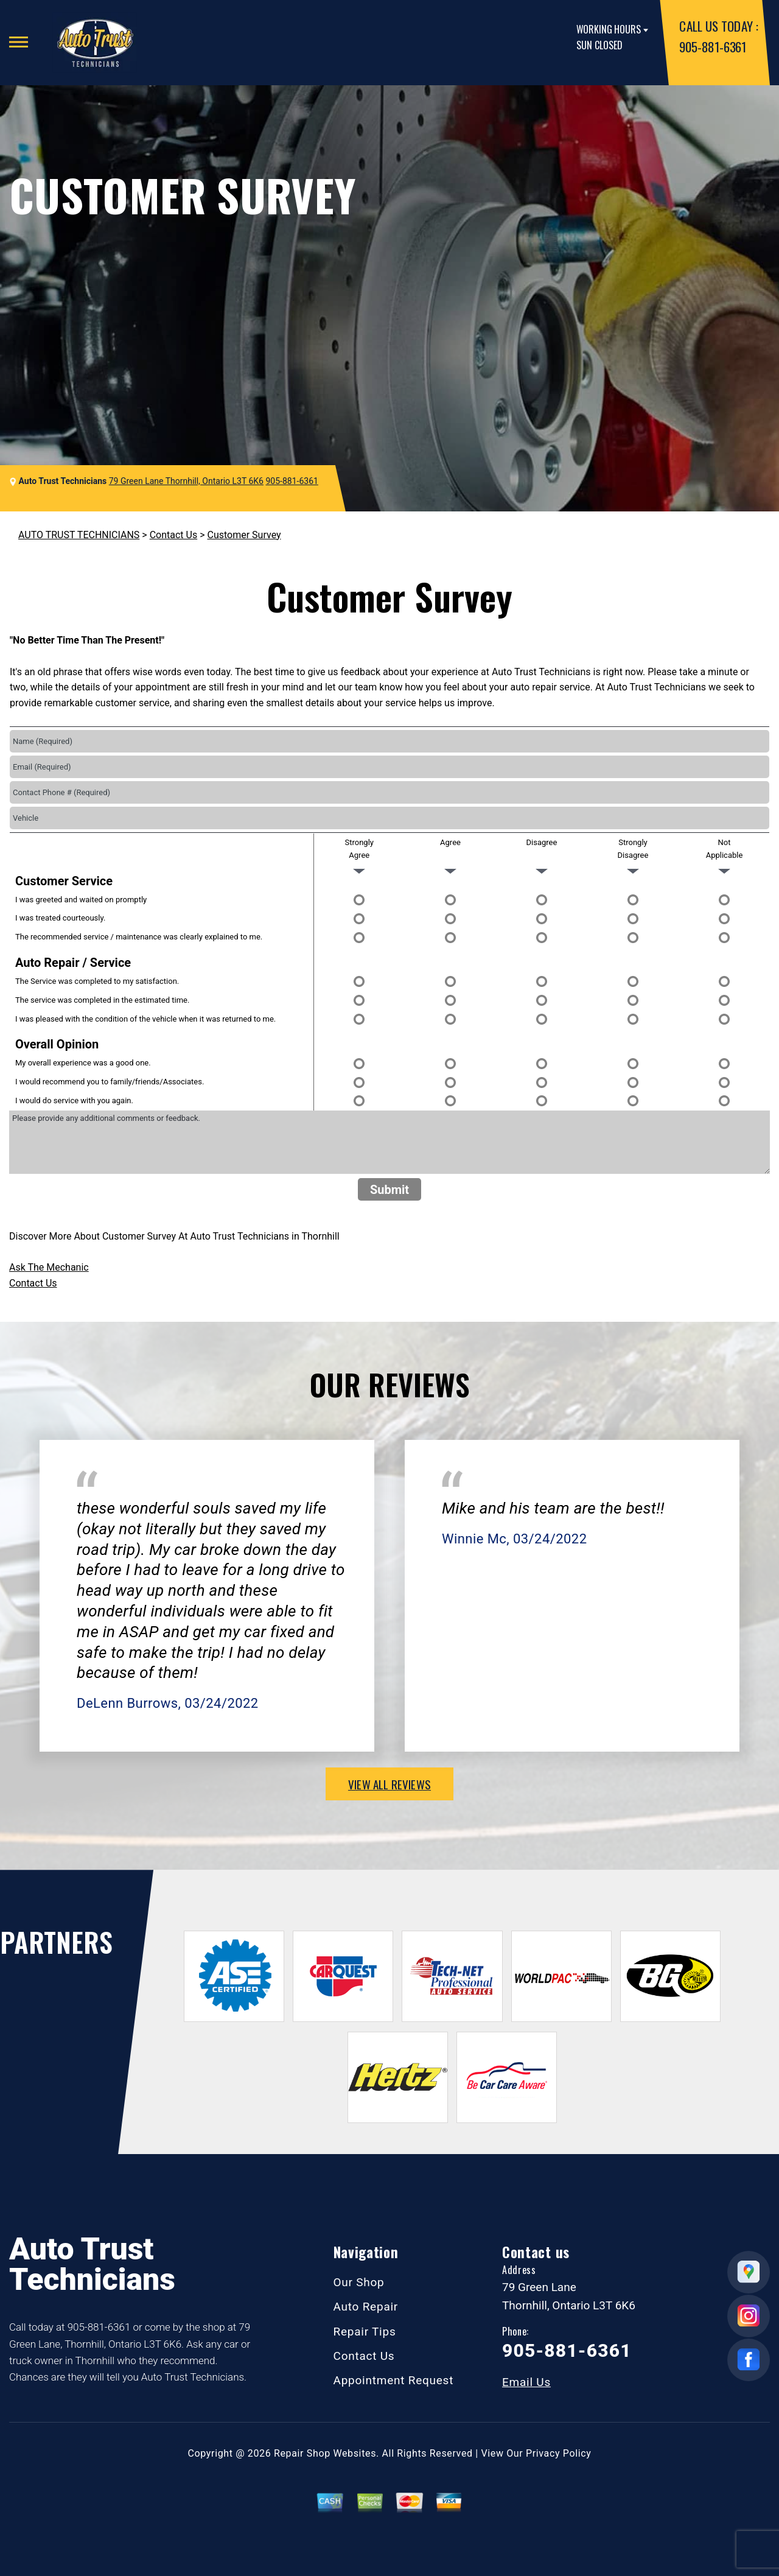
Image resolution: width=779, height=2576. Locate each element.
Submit (389, 1189)
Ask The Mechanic (49, 1267)
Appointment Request (394, 2380)
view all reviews (389, 1783)
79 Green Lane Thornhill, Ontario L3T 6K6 (186, 481)
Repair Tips (365, 2332)
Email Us (526, 2382)
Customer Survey (244, 535)
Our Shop (359, 2282)
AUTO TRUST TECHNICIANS (78, 535)
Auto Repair (366, 2307)
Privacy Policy (558, 2453)
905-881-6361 (712, 46)
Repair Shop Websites (325, 2453)
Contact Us (174, 535)
